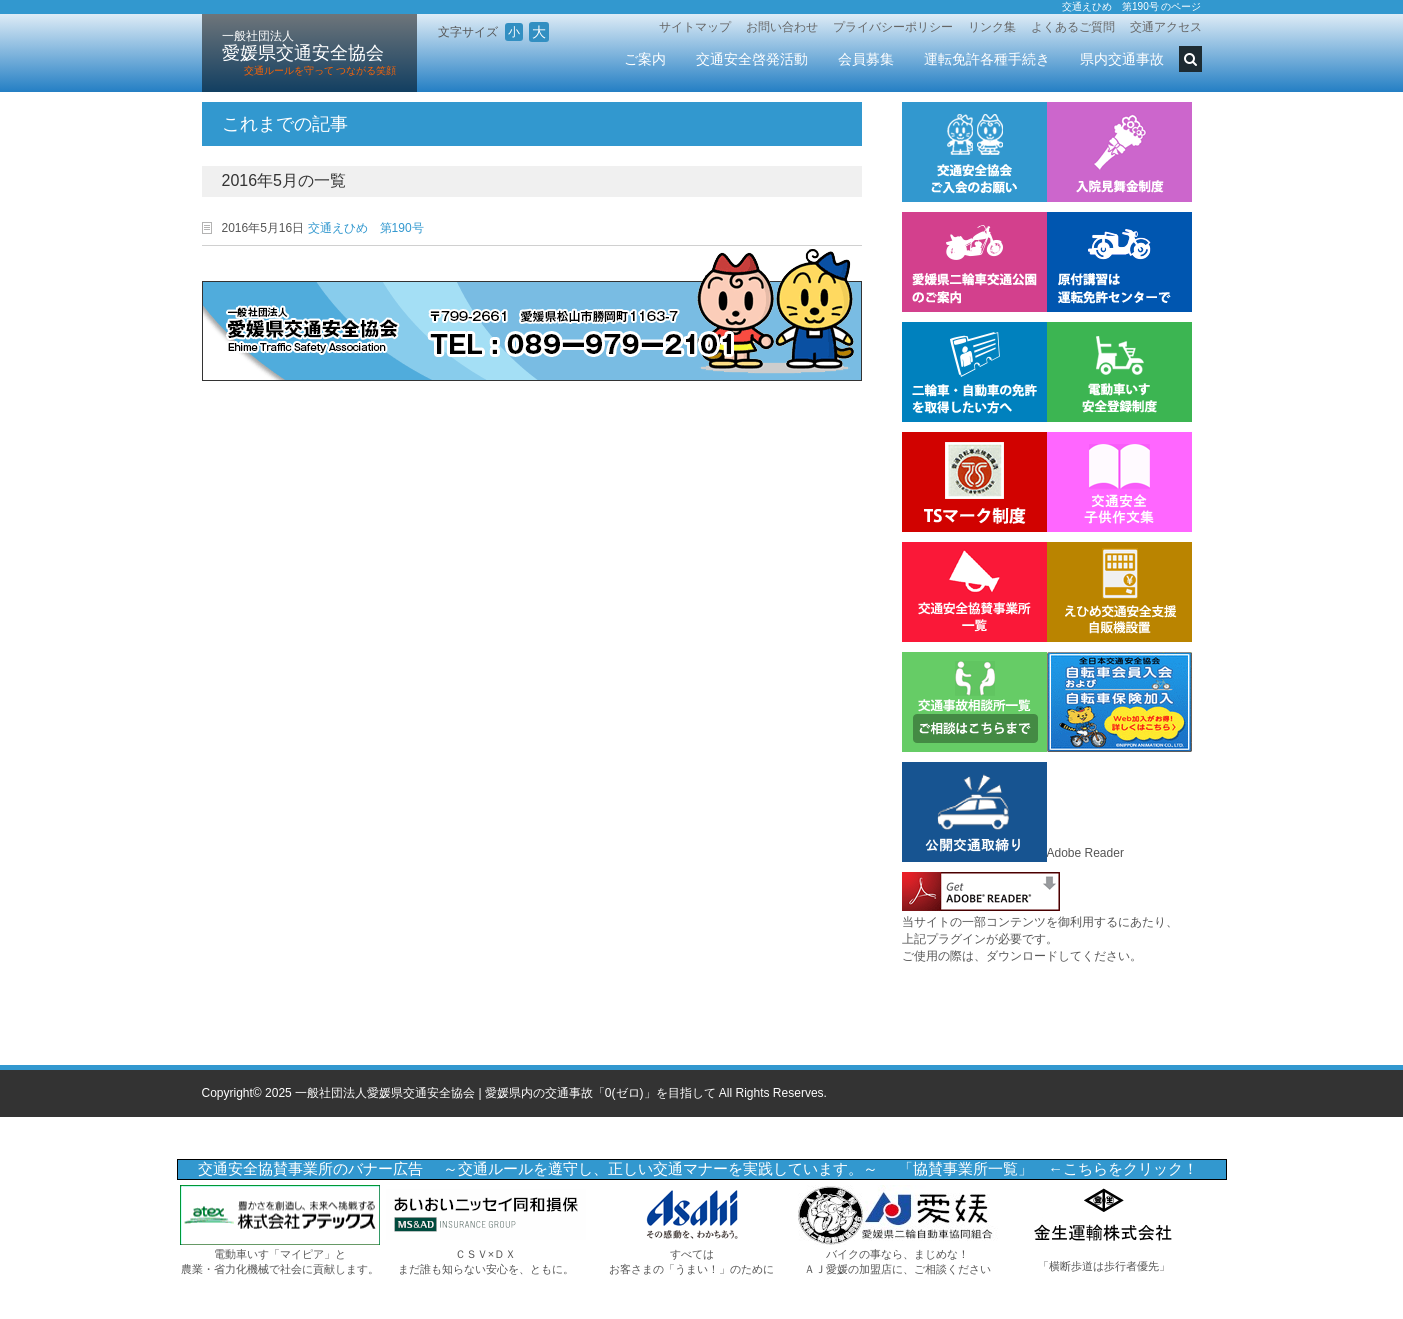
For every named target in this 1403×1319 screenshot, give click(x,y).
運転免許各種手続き (987, 59)
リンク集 (992, 27)
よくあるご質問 (1073, 27)
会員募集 (866, 59)
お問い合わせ (782, 27)
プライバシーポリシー (893, 27)
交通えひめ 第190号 (366, 228)
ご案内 (645, 59)
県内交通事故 (1122, 59)
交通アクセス (1166, 27)
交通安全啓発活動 (752, 59)
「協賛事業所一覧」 (965, 1169)
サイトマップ (695, 27)
